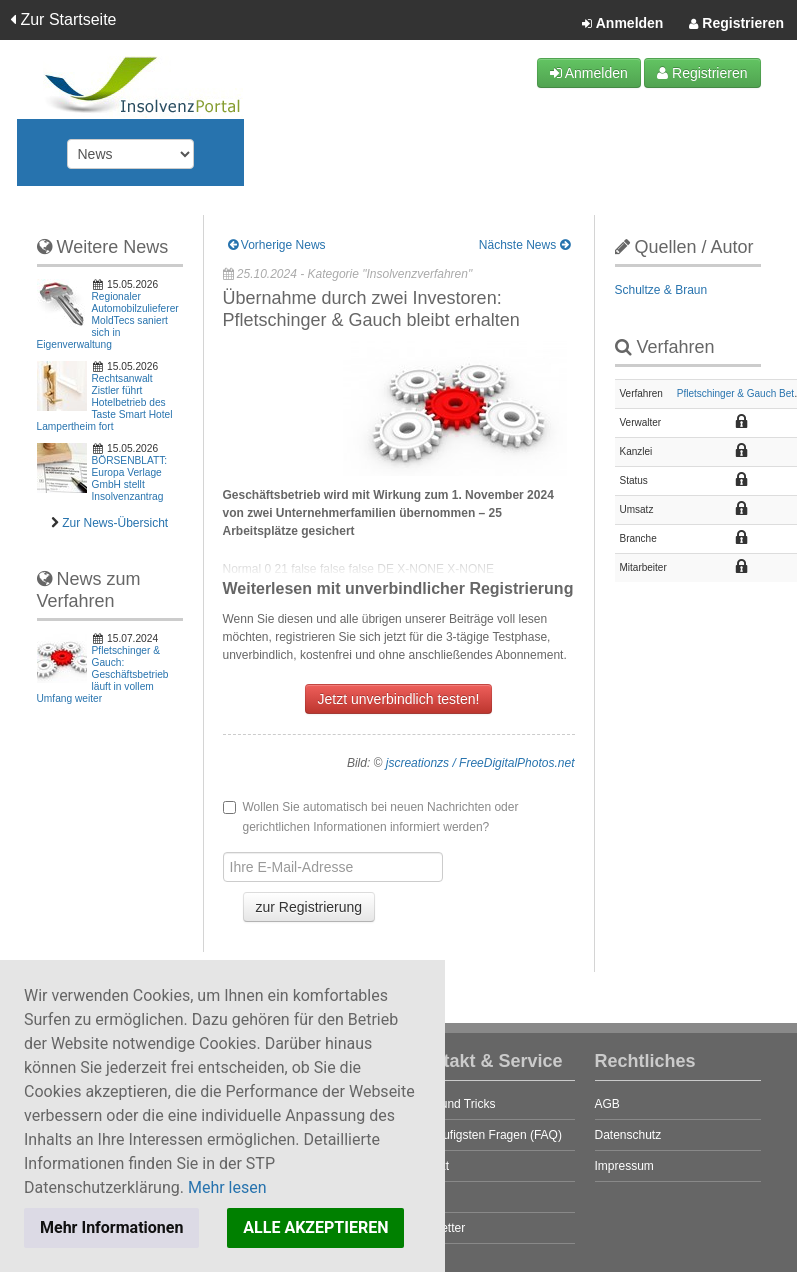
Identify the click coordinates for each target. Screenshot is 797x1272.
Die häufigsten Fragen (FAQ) (485, 1135)
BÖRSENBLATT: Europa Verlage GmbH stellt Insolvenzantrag (130, 478)
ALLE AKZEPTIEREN (315, 1227)
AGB (607, 1104)
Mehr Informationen (111, 1227)
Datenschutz (628, 1135)
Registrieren (736, 24)
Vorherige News (277, 245)
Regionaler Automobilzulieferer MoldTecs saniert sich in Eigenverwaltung (108, 320)
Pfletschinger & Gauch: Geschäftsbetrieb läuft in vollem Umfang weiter (103, 674)
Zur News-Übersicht (115, 523)
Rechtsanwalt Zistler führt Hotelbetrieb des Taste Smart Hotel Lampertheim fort (105, 402)
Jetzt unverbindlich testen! (399, 699)
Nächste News (524, 245)
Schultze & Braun (661, 290)
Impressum (624, 1166)
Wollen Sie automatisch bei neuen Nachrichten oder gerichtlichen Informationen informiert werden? (371, 817)
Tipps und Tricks (452, 1104)
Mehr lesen (227, 1187)
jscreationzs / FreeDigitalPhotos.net (480, 763)
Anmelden (622, 24)
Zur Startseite (63, 19)
